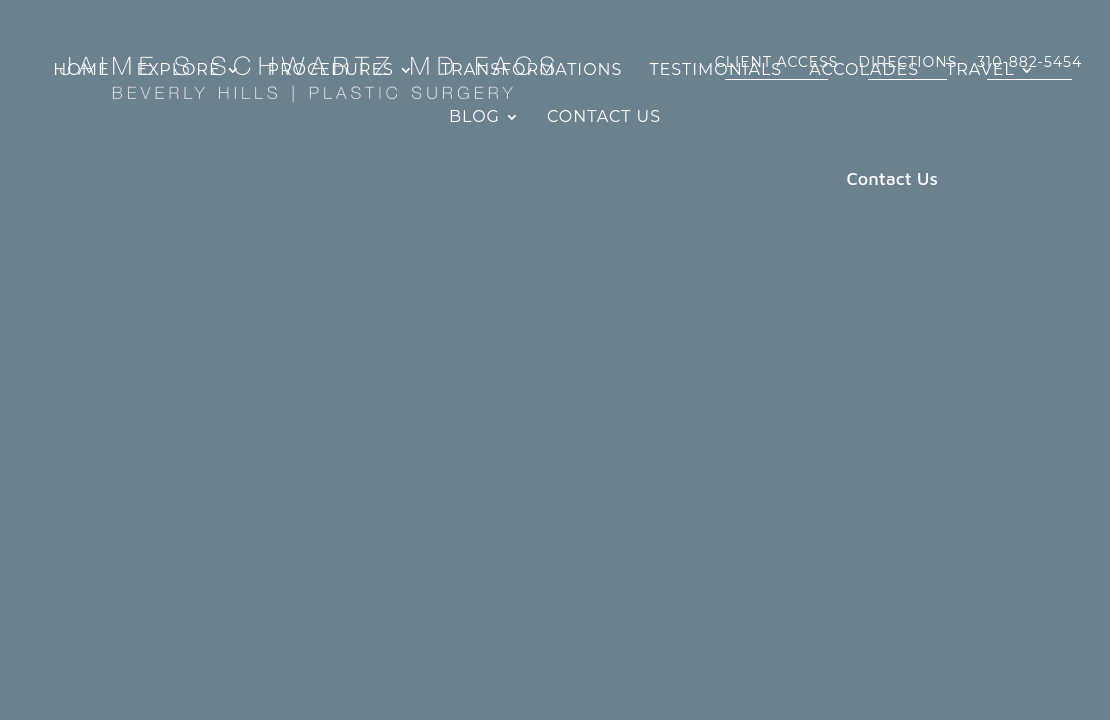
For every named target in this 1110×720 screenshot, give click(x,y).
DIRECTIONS (907, 51)
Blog (474, 118)
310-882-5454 (1029, 51)
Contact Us (604, 118)
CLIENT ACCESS (777, 51)
